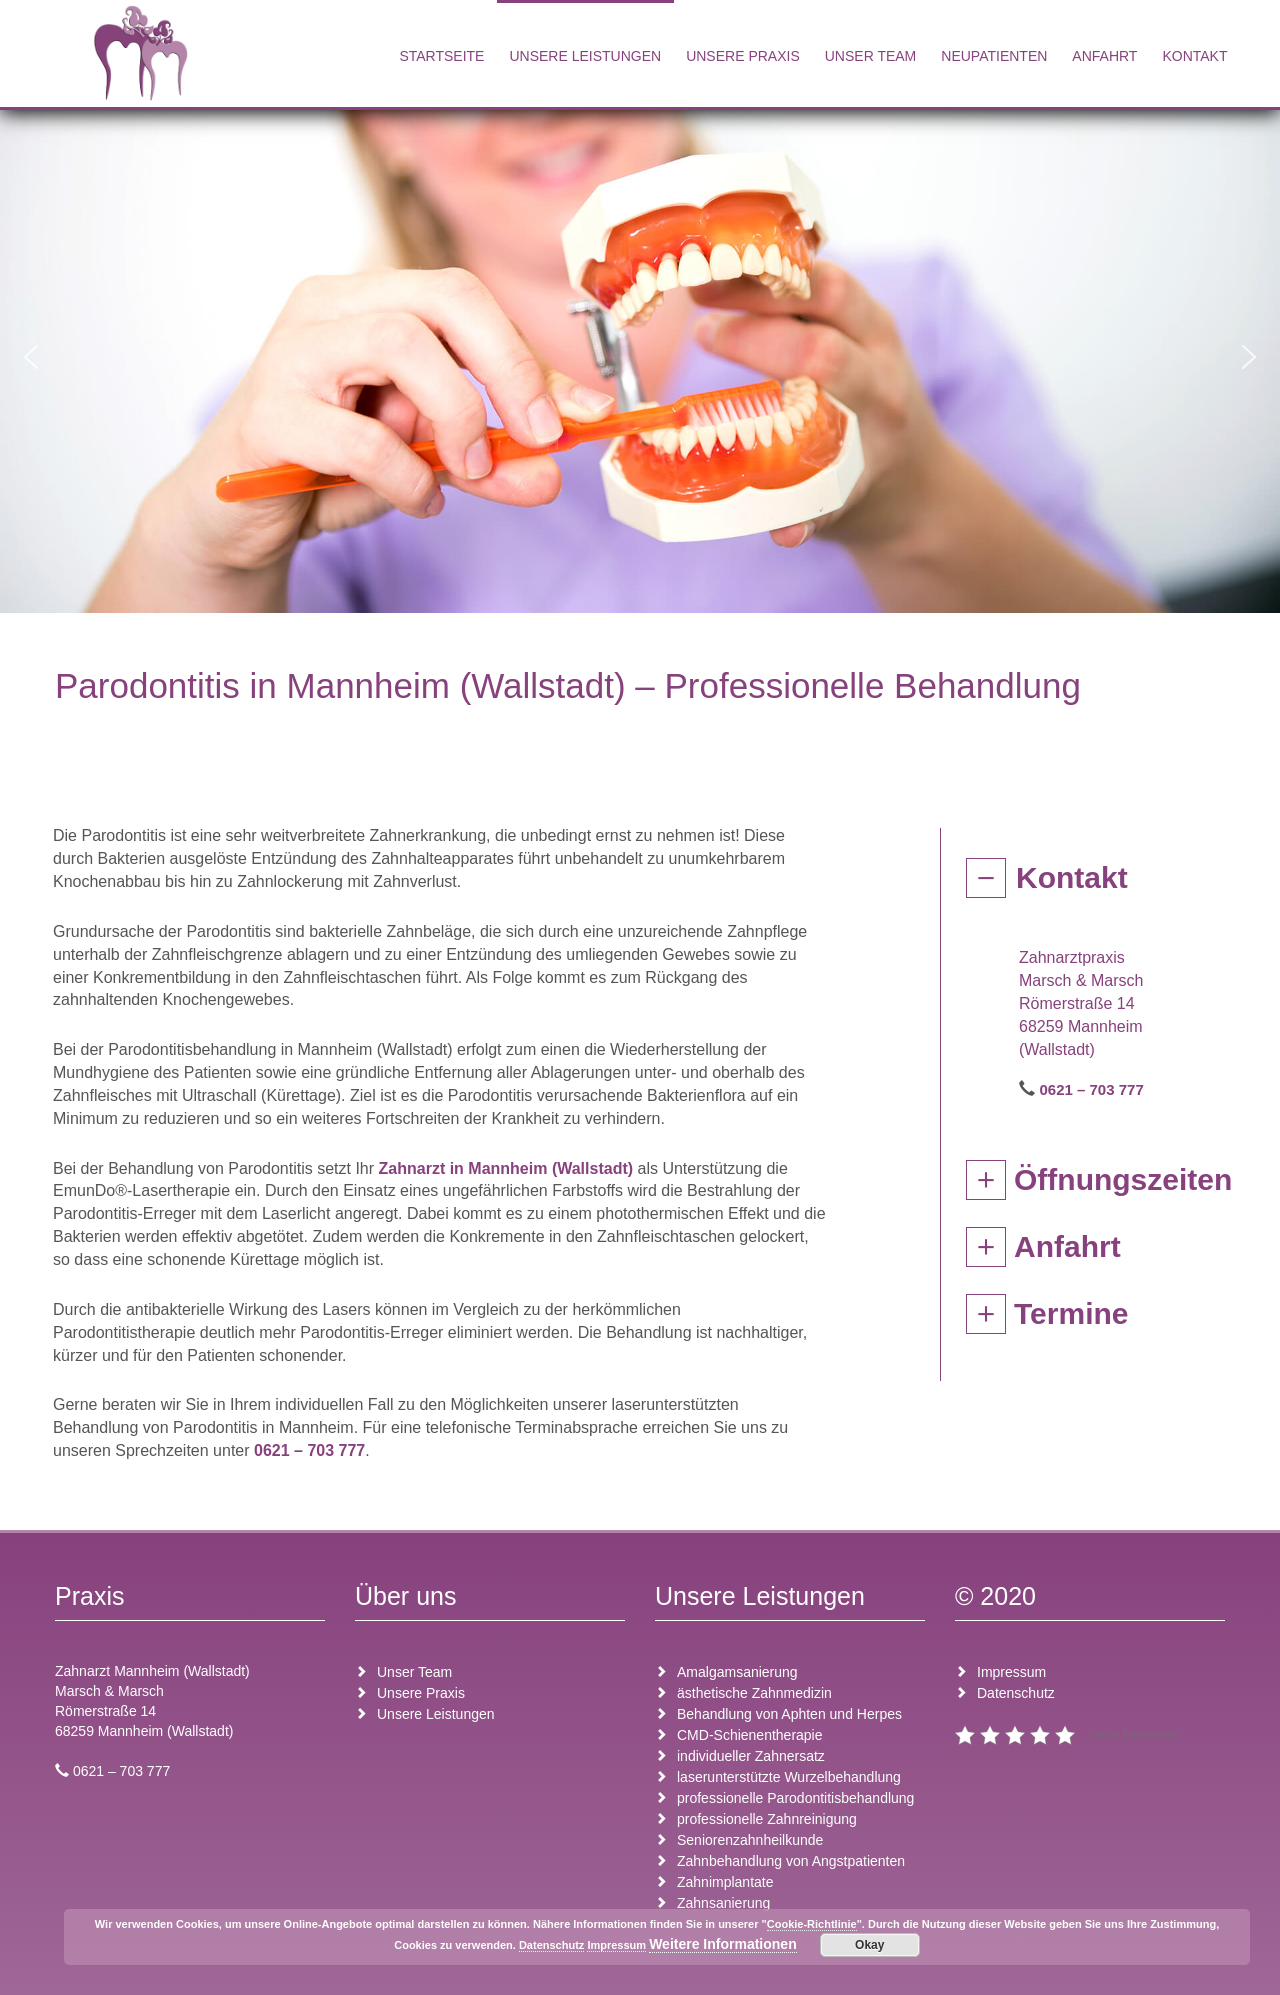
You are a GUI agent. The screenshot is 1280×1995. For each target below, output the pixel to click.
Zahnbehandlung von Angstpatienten (791, 1861)
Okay (869, 1945)
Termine (1071, 1313)
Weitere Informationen (723, 1944)
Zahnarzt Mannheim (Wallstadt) (152, 1671)
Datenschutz (1016, 1693)
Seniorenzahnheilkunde (750, 1840)
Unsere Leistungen (585, 56)
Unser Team (871, 56)
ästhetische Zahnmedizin (754, 1693)
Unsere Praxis (743, 56)
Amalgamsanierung (737, 1672)
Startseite (441, 56)
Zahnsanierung (723, 1903)
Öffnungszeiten (1123, 1179)
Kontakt (1194, 56)
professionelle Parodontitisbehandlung (795, 1798)
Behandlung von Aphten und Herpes (789, 1714)
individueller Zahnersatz (751, 1756)
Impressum (1011, 1672)
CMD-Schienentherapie (750, 1735)
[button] (31, 357)
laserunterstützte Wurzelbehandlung (789, 1777)
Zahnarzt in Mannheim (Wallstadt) (506, 1168)
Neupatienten (994, 56)
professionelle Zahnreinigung (767, 1819)
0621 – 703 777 (309, 1450)
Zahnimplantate (725, 1882)
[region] (640, 356)
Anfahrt (1104, 56)
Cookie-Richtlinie (812, 1924)
